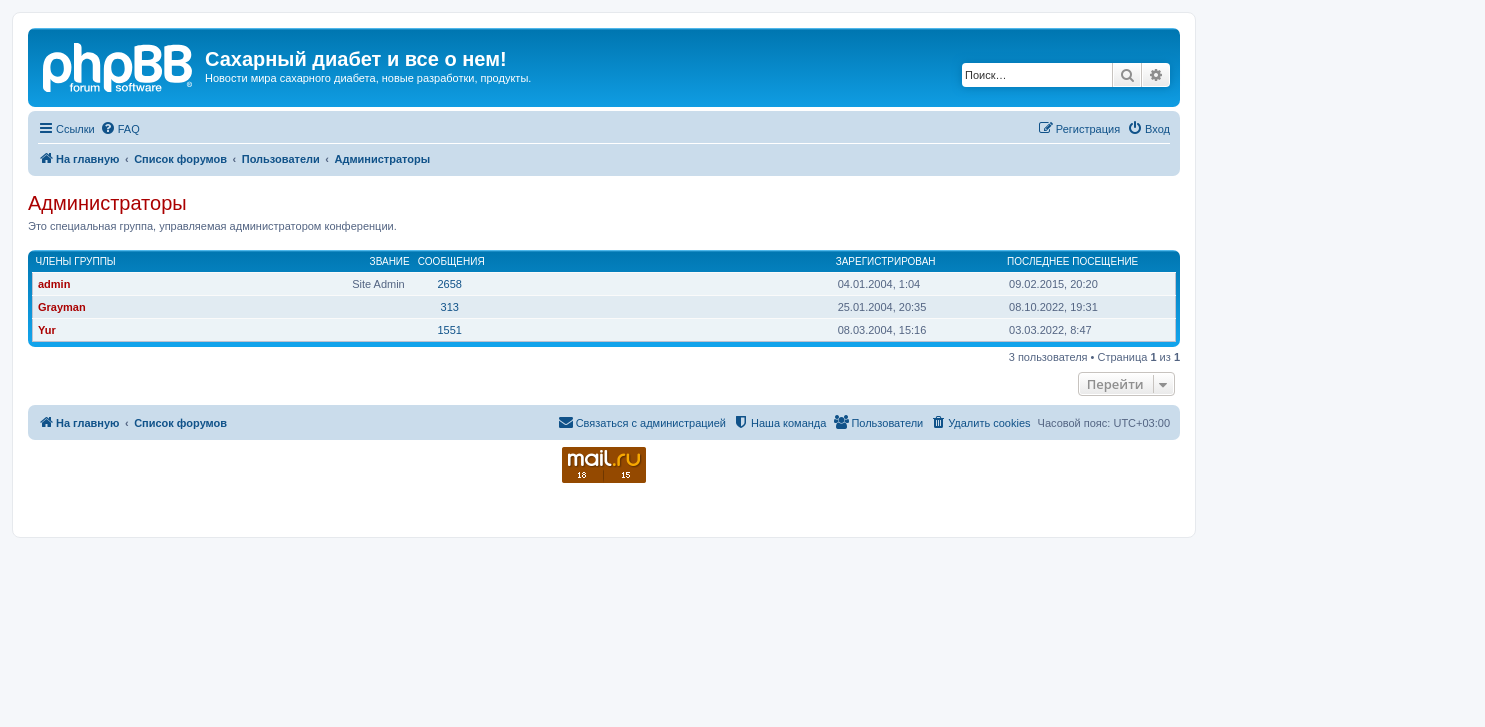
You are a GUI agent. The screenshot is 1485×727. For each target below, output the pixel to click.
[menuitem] (120, 129)
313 (450, 307)
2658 (449, 284)
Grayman (62, 307)
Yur (47, 330)
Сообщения (451, 261)
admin (54, 284)
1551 (449, 330)
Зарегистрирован (886, 261)
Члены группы (76, 261)
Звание (390, 261)
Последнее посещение (1072, 261)
